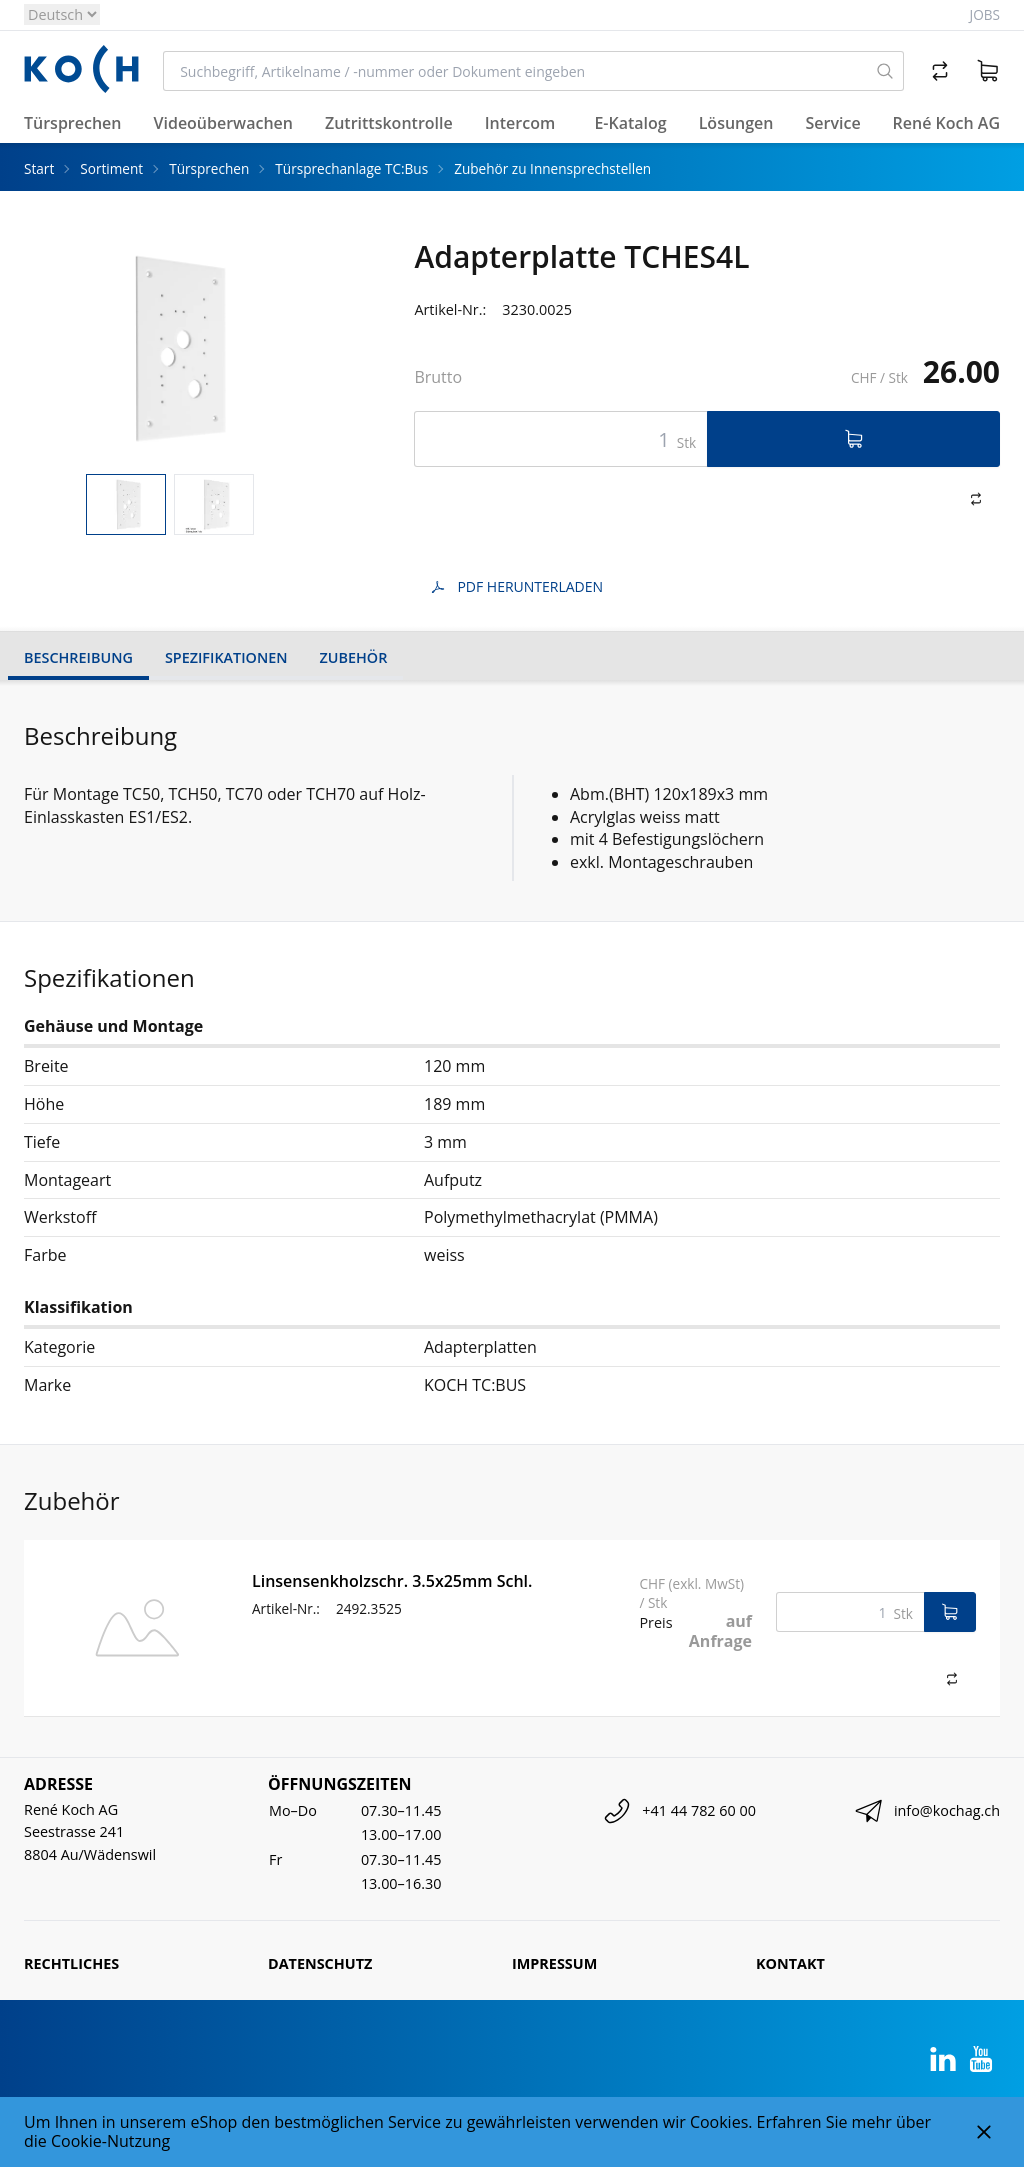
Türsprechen (209, 168)
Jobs (985, 14)
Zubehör (354, 657)
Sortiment (111, 168)
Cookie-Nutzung (110, 2141)
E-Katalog (630, 123)
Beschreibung (78, 657)
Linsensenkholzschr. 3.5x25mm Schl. (392, 1581)
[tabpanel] (170, 349)
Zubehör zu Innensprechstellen (552, 168)
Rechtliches (71, 1963)
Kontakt (790, 1963)
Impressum (554, 1963)
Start (39, 168)
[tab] (126, 504)
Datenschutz (320, 1963)
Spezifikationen (226, 657)
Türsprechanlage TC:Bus (351, 168)
